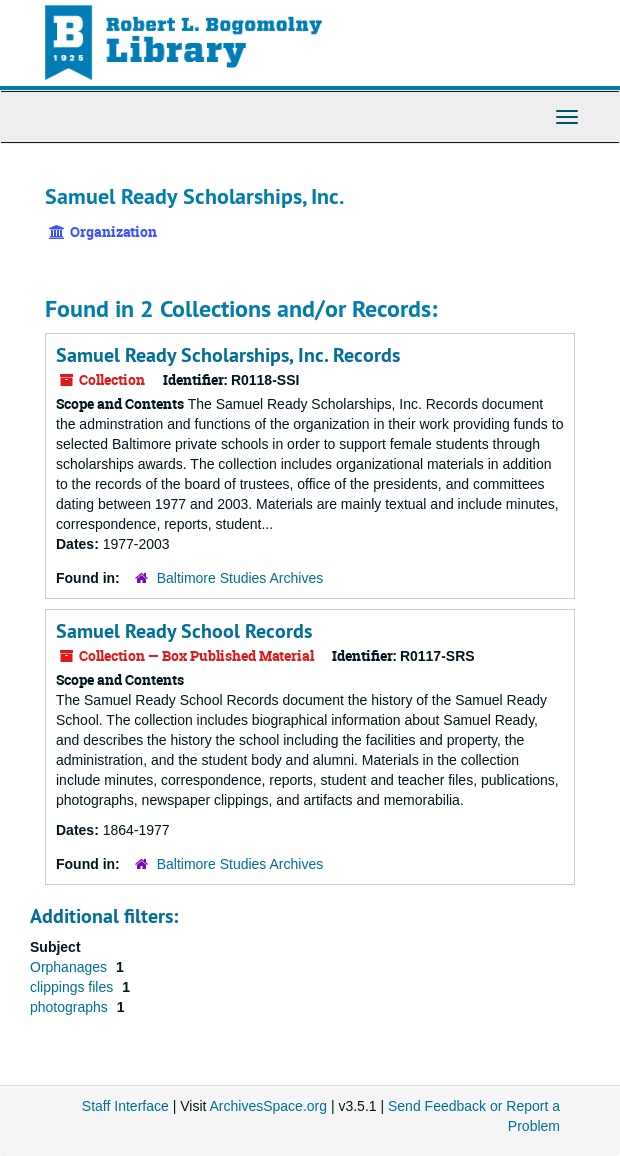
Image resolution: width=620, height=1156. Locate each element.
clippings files (73, 987)
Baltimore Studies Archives (240, 578)
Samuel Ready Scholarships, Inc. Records (228, 355)
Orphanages (70, 967)
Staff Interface (125, 1106)
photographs (71, 1007)
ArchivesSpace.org (269, 1106)
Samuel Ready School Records (184, 631)
